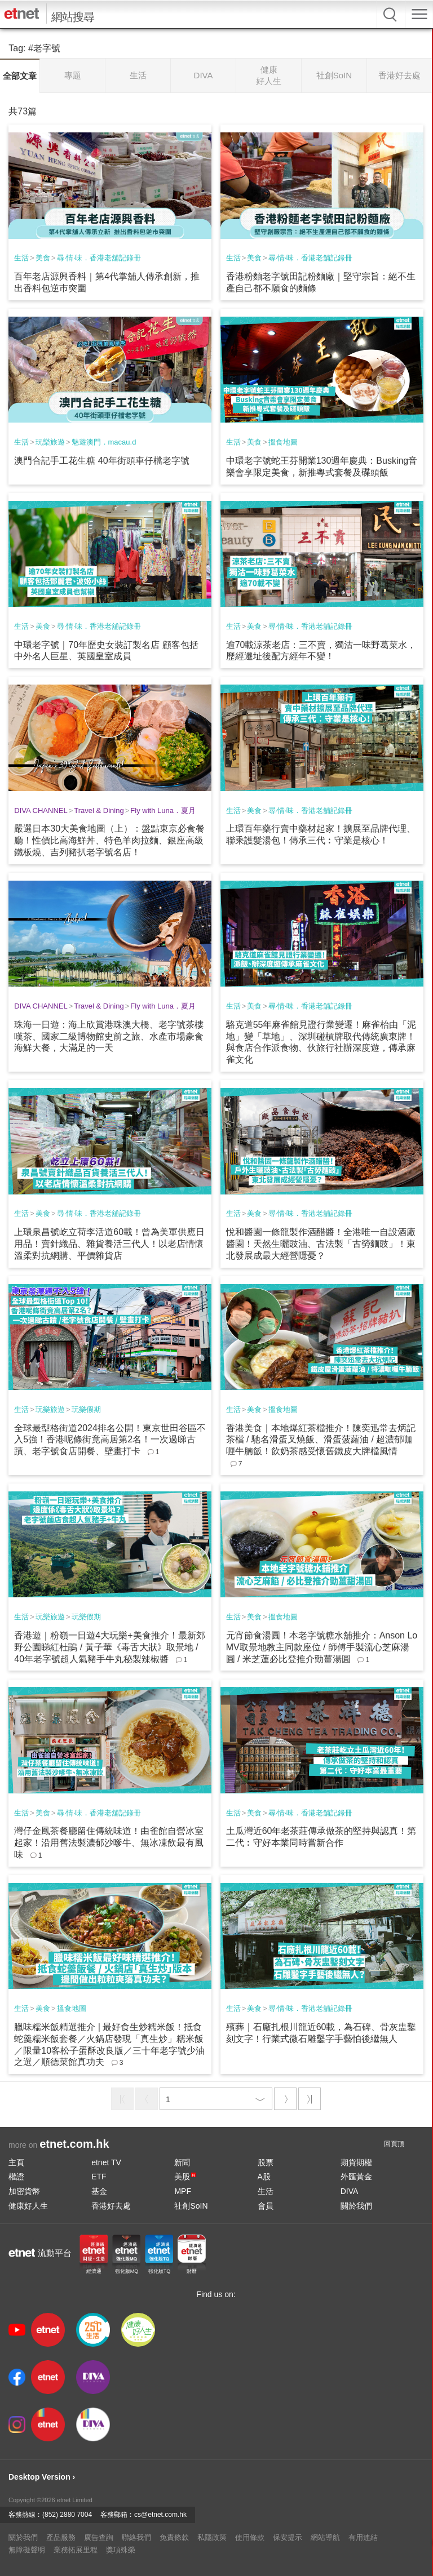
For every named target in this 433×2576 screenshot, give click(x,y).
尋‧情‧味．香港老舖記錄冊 (99, 258)
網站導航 (325, 2537)
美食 (43, 258)
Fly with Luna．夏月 (163, 810)
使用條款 (249, 2537)
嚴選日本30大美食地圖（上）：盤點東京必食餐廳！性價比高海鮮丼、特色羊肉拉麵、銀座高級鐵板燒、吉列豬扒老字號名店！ (109, 840)
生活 (21, 258)
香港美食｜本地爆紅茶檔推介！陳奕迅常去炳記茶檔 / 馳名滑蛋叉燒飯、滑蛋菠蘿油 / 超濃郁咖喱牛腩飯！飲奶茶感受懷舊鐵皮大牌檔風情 (321, 1439)
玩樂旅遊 (50, 442)
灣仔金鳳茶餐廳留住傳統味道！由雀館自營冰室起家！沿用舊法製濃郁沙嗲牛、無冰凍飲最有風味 (109, 1842)
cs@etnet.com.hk (160, 2515)
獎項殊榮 (120, 2550)
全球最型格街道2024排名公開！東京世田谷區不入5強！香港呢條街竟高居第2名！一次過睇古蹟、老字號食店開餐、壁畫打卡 (110, 1439)
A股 (264, 2176)
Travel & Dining (98, 810)
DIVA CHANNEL (40, 810)
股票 (265, 2162)
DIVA (350, 2191)
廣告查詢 (98, 2537)
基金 (99, 2191)
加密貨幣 (24, 2191)
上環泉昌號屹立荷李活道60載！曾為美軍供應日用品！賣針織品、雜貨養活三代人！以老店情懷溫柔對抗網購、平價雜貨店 (109, 1243)
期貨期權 (356, 2162)
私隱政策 (212, 2537)
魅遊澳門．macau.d (104, 442)
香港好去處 (111, 2205)
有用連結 (363, 2537)
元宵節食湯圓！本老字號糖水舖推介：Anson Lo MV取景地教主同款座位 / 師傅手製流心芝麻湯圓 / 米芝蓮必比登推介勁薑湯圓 (322, 1647)
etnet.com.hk (74, 2144)
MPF (182, 2191)
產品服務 (61, 2537)
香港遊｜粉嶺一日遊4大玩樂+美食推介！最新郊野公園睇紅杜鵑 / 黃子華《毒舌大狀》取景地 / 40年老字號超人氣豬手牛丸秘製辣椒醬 (109, 1647)
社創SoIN (190, 2205)
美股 (185, 2176)
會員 (265, 2205)
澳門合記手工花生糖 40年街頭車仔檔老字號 (101, 460)
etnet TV (106, 2162)
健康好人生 (28, 2205)
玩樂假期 (86, 1409)
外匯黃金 (356, 2176)
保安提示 (287, 2537)
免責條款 (174, 2537)
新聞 (182, 2162)
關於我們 (356, 2205)
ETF (98, 2176)
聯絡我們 (136, 2537)
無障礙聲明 (26, 2550)
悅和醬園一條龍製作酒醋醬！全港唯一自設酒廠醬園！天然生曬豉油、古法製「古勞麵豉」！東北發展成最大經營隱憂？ (321, 1243)
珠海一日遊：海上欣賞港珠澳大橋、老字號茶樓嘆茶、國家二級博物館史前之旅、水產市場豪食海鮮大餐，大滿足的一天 (109, 1036)
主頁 (16, 2162)
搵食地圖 (283, 442)
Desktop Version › (41, 2476)
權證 (16, 2176)
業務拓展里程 (76, 2550)
